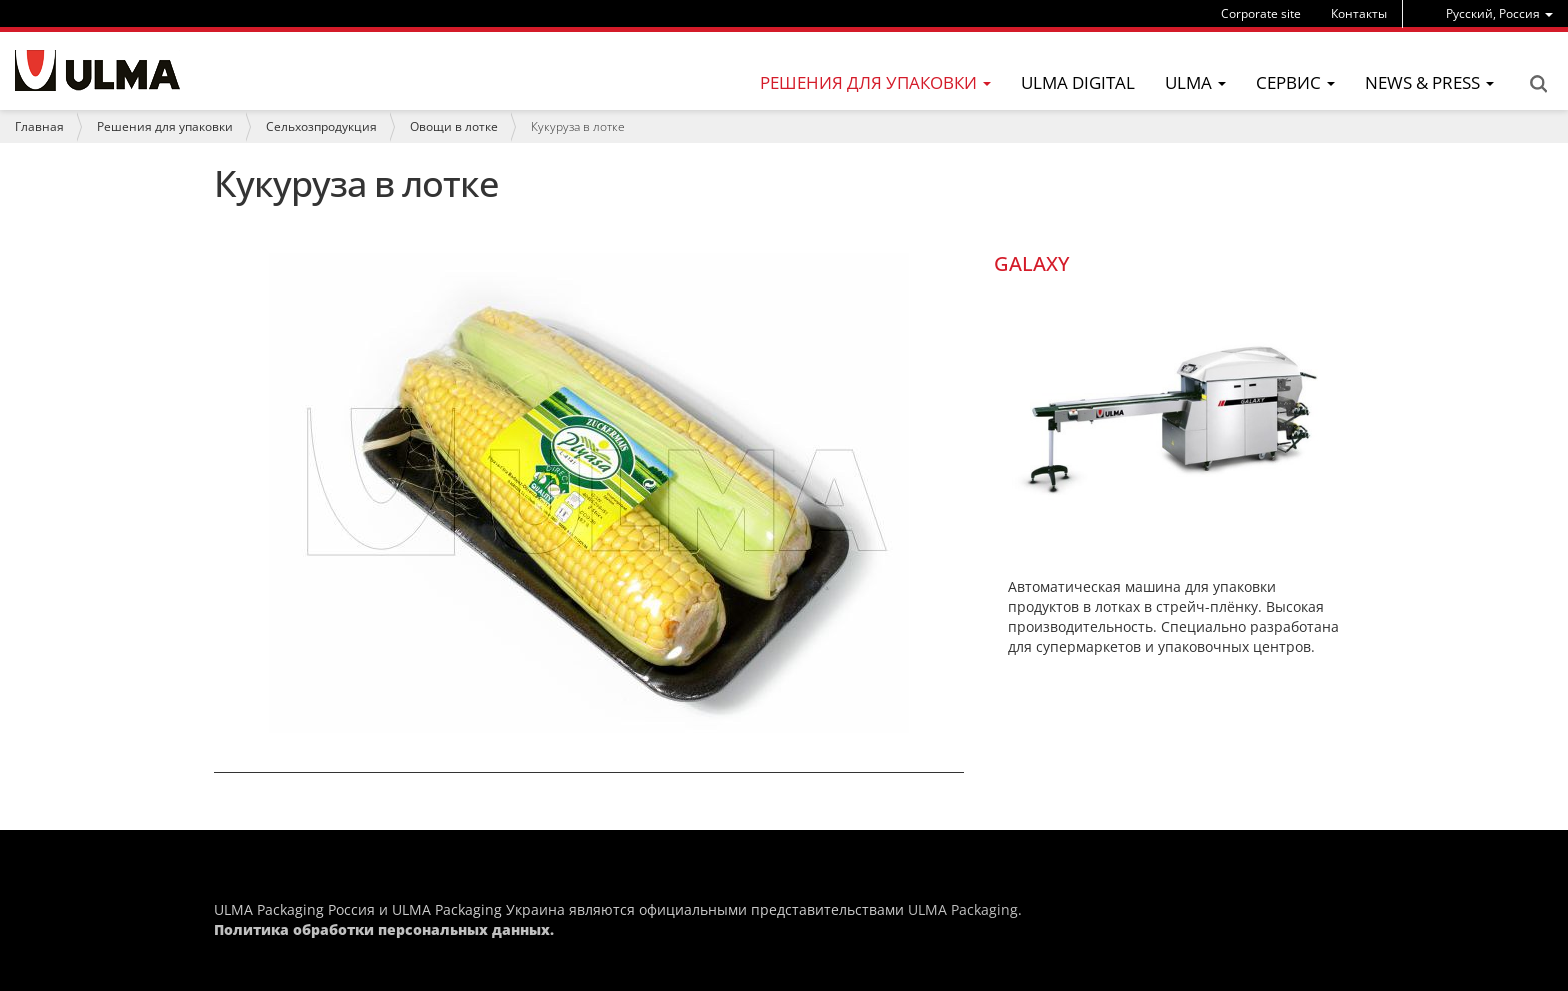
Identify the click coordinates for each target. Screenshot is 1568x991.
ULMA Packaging (963, 909)
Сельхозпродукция (321, 126)
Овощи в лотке (454, 126)
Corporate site (1261, 13)
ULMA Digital (1078, 82)
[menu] (1499, 13)
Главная (39, 126)
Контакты (1359, 13)
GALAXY (1032, 263)
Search (1538, 84)
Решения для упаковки (165, 126)
